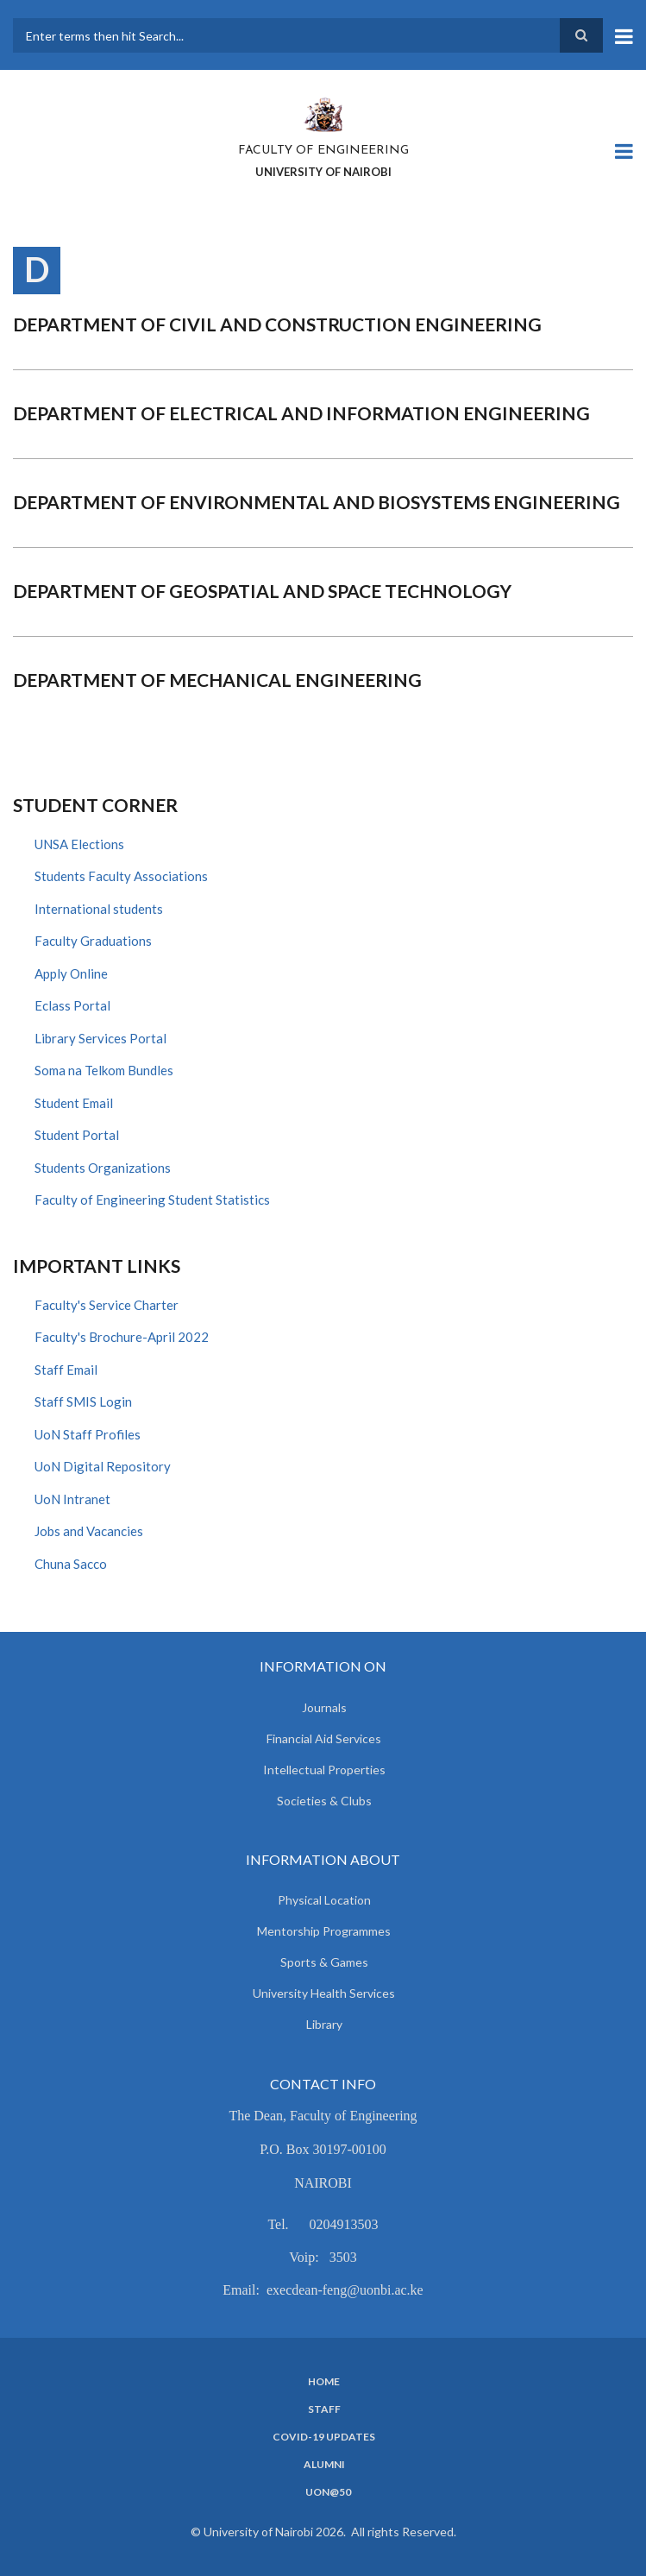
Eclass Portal (72, 1005)
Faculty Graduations (93, 940)
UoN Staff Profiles (87, 1434)
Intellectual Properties (324, 1769)
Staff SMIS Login (83, 1401)
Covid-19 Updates (324, 2437)
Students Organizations (102, 1167)
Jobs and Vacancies (88, 1531)
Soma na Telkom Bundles (103, 1070)
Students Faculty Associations (121, 876)
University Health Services (324, 1993)
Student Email (73, 1103)
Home (324, 2382)
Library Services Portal (100, 1038)
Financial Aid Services (324, 1738)
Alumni (324, 2464)
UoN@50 (328, 2492)
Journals (324, 1707)
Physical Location (324, 1900)
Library (324, 2024)
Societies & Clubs (324, 1800)
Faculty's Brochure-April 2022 (121, 1337)
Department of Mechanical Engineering (217, 679)
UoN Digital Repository (102, 1466)
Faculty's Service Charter (106, 1305)
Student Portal (76, 1135)
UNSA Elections (79, 844)
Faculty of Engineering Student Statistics (152, 1199)
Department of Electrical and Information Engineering (301, 413)
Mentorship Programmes (324, 1931)
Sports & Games (324, 1962)
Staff (324, 2409)
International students (98, 908)
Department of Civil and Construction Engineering (277, 324)
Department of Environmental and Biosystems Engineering (316, 502)
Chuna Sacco (70, 1563)
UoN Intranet (72, 1499)
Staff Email (65, 1369)
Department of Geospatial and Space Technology (262, 590)
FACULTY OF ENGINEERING (323, 150)
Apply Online (71, 973)
